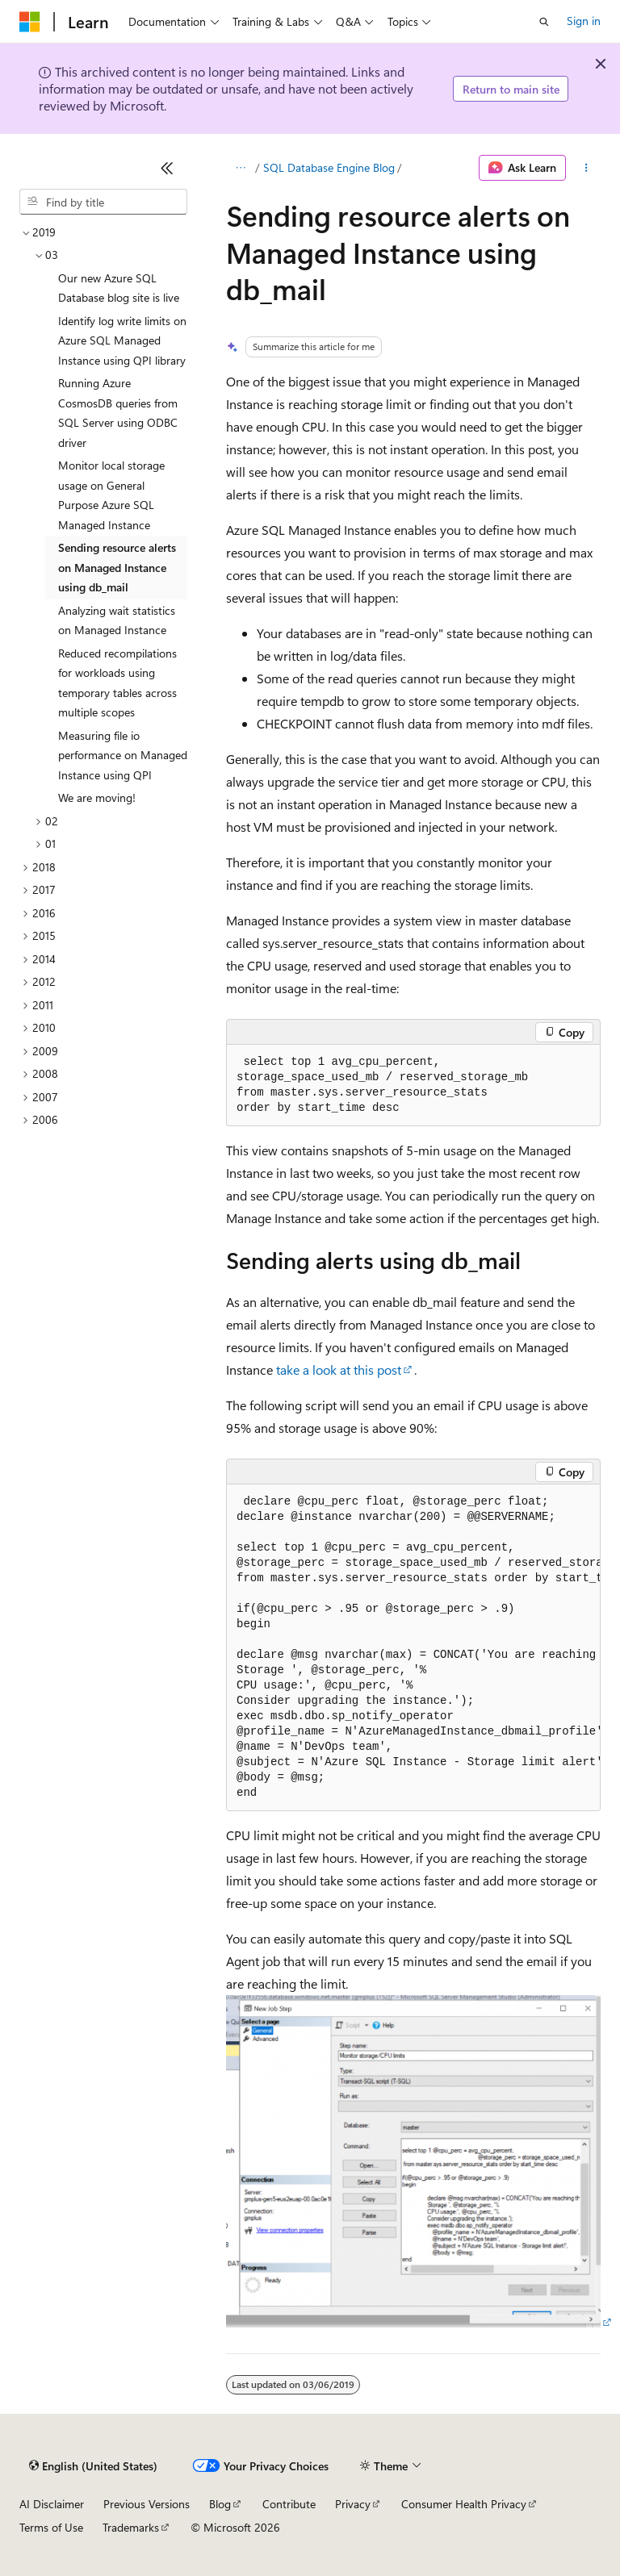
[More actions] (586, 168)
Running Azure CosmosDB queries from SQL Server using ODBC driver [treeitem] (118, 412)
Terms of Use (51, 2527)
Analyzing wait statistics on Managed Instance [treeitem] (116, 620)
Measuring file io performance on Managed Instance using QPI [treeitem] (122, 755)
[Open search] (544, 21)
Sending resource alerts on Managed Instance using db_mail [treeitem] (117, 567)
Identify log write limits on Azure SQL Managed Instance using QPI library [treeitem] (122, 340)
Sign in (584, 20)
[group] (413, 1647)
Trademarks (131, 2527)
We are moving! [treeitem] (97, 797)
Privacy (353, 2503)
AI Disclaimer (51, 2503)
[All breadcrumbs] (240, 168)
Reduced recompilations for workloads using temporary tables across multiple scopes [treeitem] (117, 682)
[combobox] (103, 202)
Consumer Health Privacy (463, 2503)
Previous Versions (146, 2503)
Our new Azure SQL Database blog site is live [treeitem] (118, 288)
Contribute (289, 2503)
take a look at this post (338, 1369)
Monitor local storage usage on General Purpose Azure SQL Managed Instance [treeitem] (111, 494)
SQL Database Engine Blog (329, 167)
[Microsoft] (29, 21)
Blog (220, 2503)
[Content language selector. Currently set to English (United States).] (93, 2466)
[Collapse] (167, 167)
